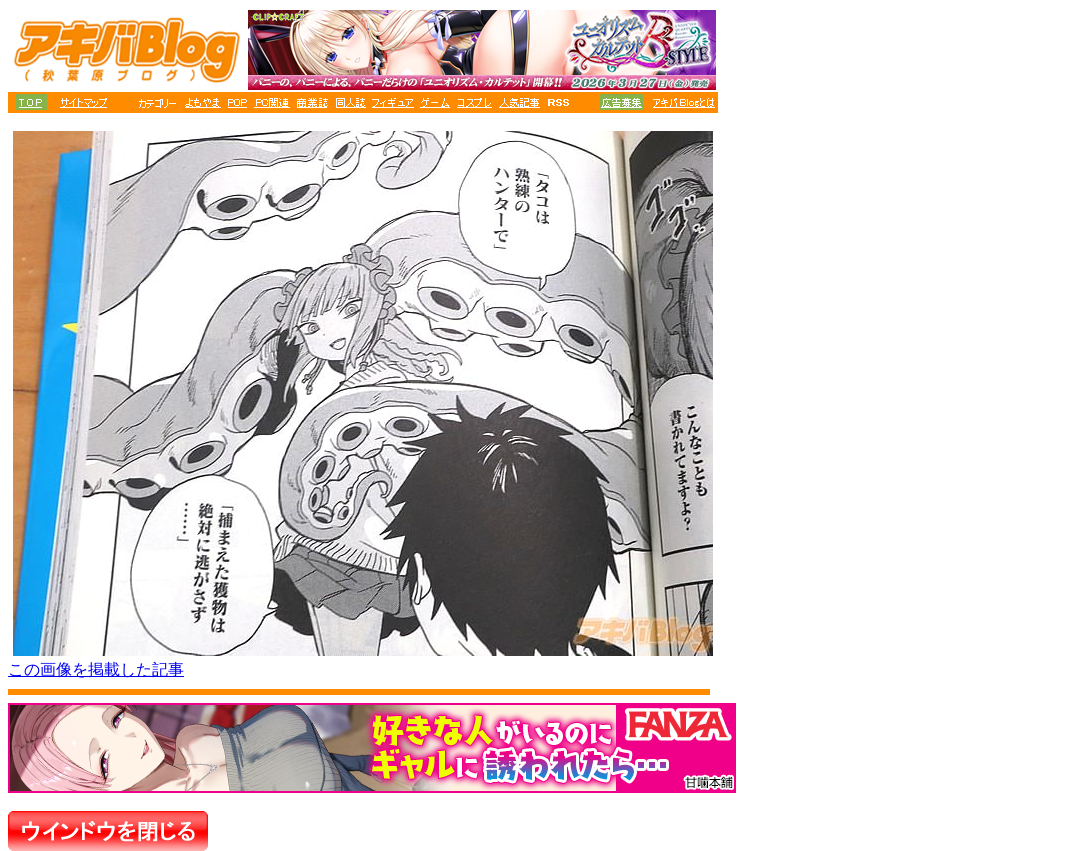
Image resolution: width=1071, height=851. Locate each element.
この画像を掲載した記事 (96, 669)
